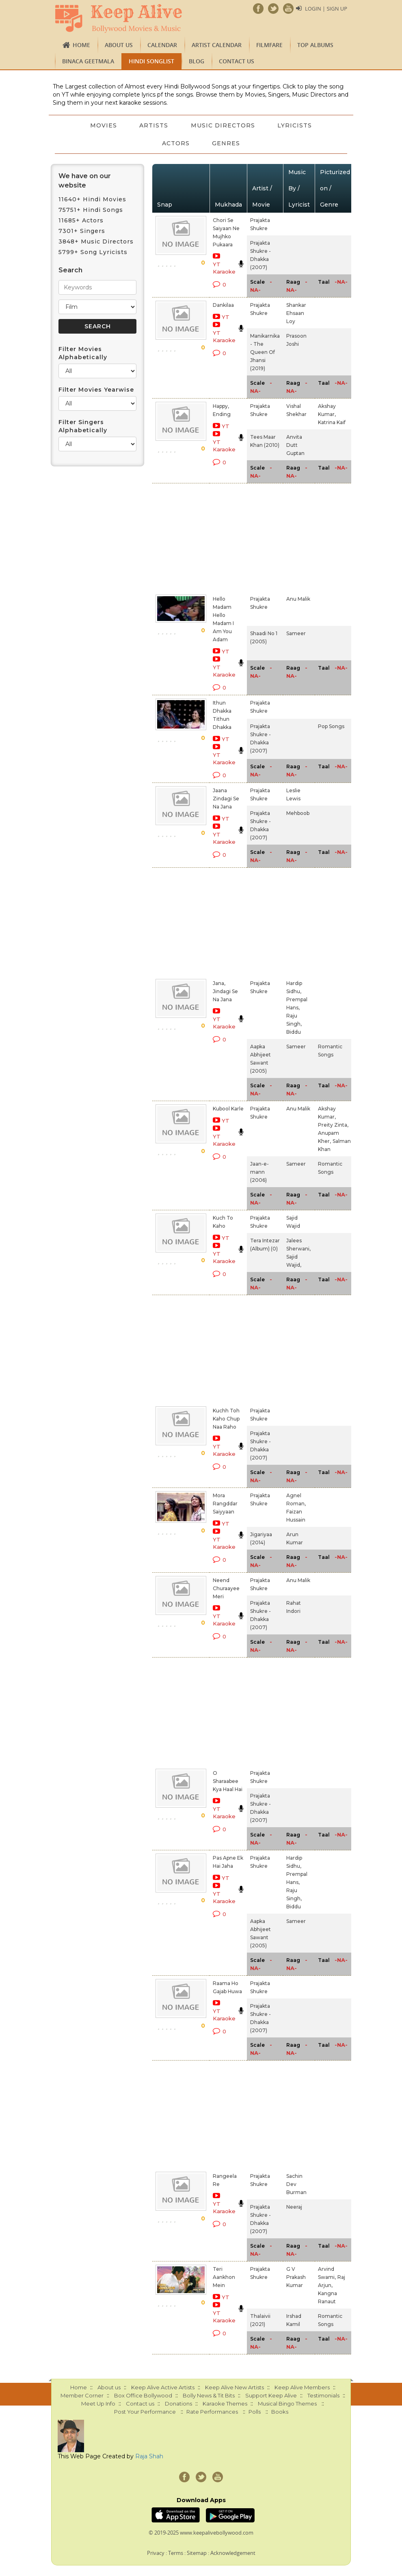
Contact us (236, 61)
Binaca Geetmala (88, 61)
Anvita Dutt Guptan (295, 445)
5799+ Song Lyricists (93, 252)
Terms (175, 2553)
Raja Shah (149, 2456)
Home (81, 45)
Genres (226, 143)
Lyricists (295, 125)
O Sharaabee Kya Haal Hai (227, 1781)
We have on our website (84, 180)
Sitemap (197, 2553)
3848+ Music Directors (96, 241)
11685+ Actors (81, 220)
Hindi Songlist (151, 61)
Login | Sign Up (326, 8)
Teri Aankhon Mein (224, 2277)
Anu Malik (298, 599)
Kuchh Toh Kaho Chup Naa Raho (226, 1419)
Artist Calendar (217, 45)
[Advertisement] (217, 537)
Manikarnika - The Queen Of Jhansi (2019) (265, 352)
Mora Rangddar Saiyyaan (225, 1503)
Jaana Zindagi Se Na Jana (226, 798)
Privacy (155, 2553)
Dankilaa (223, 305)
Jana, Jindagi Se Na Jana (225, 991)
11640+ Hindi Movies (92, 199)
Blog (196, 61)
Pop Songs (331, 726)
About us (119, 45)
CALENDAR (162, 45)
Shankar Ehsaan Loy (296, 313)
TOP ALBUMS (315, 45)
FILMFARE (269, 45)
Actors (176, 143)
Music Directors (223, 125)
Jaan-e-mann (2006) (259, 1172)
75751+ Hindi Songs (90, 209)
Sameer (296, 633)
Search (70, 270)
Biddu (293, 1032)
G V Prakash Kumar (296, 2277)
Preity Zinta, (333, 1125)
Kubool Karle (228, 1109)
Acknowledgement (232, 2553)
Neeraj (294, 2207)
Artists (153, 125)
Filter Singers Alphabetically (82, 426)
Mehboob (297, 813)
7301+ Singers (81, 231)
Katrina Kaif (332, 422)
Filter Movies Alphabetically (82, 353)
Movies (103, 125)
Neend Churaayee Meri (226, 1588)
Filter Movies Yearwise (96, 389)
